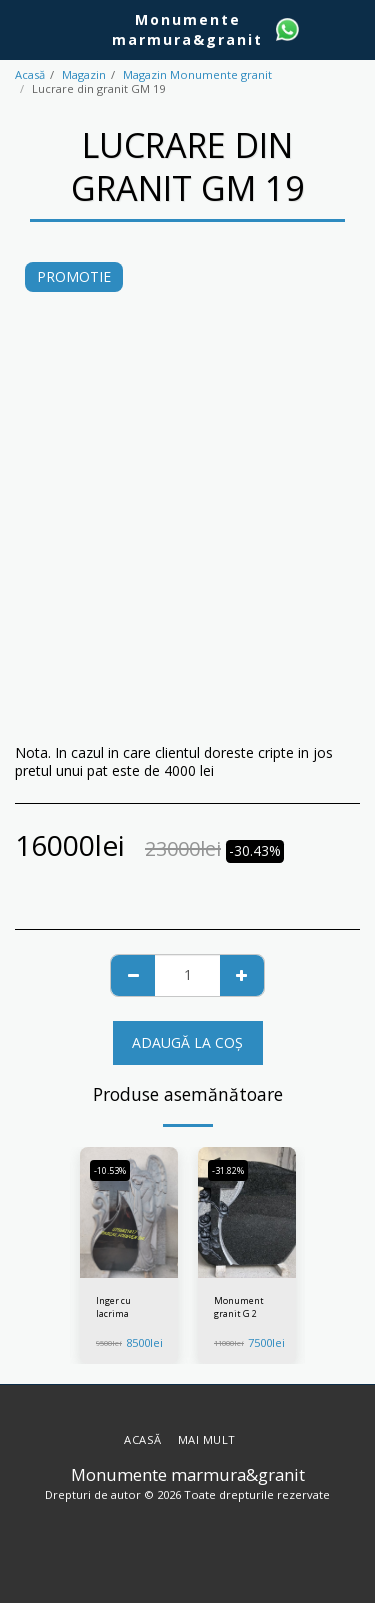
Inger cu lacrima (113, 1307)
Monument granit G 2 (239, 1307)
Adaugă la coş (187, 1042)
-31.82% (228, 1170)
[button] (22, 28)
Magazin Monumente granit (197, 74)
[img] (129, 1212)
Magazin (84, 74)
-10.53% (110, 1170)
